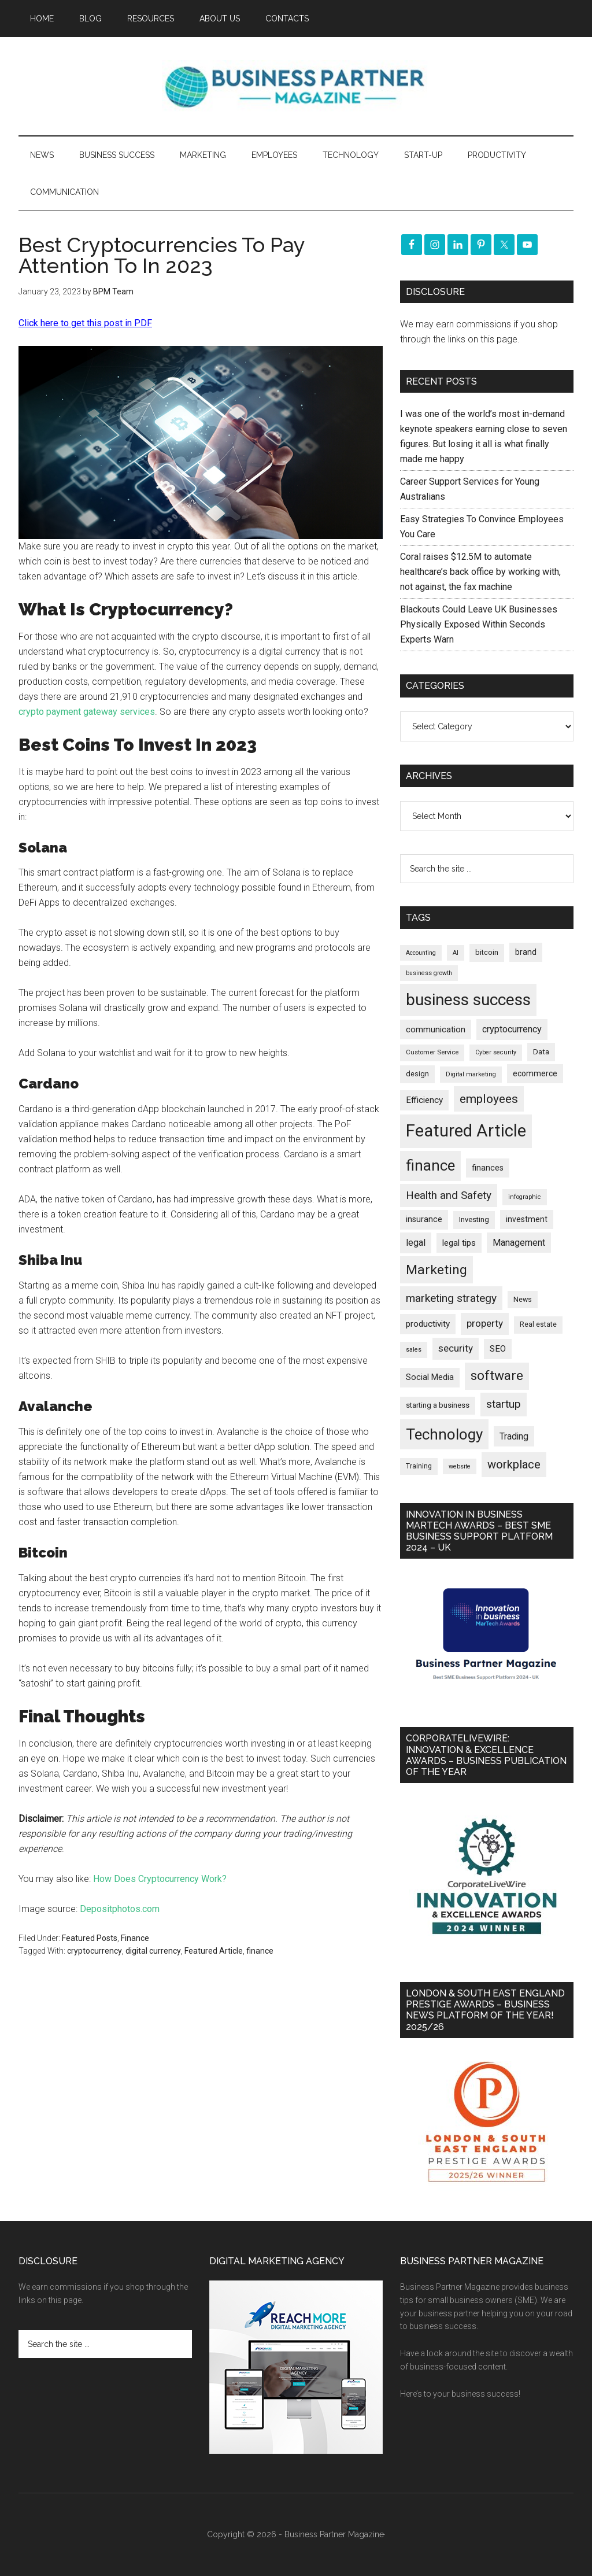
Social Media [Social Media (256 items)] (430, 1377)
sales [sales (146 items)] (413, 1349)
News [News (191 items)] (522, 1299)
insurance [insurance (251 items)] (424, 1219)
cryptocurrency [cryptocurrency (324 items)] (512, 1029)
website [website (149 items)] (460, 1466)
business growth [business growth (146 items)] (429, 973)
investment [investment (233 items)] (526, 1219)
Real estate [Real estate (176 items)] (538, 1324)
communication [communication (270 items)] (435, 1029)
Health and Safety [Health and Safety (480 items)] (448, 1195)
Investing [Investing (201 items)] (474, 1219)
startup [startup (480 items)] (503, 1404)
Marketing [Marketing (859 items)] (436, 1270)
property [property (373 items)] (485, 1323)
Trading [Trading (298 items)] (514, 1436)
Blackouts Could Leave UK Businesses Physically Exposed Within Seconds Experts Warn (478, 624)
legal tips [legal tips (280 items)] (459, 1243)
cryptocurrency (94, 1950)
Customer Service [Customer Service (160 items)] (432, 1052)
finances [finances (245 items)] (488, 1167)
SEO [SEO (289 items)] (498, 1349)
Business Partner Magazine (296, 86)
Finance (135, 1938)
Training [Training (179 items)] (419, 1466)
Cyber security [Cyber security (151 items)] (495, 1052)
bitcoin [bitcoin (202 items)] (486, 952)
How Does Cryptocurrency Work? (160, 1878)
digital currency (153, 1950)
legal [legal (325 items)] (416, 1242)
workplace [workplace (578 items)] (514, 1464)
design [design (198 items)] (417, 1073)
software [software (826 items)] (497, 1375)
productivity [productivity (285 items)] (428, 1324)
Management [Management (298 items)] (519, 1242)
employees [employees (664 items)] (489, 1098)
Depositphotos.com (120, 1908)
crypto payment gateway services (86, 711)
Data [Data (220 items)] (541, 1051)
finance (259, 1950)
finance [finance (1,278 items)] (430, 1165)
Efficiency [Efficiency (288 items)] (424, 1100)
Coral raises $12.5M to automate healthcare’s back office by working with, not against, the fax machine (480, 571)
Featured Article (213, 1950)
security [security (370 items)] (455, 1348)
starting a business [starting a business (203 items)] (437, 1405)
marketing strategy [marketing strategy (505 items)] (451, 1298)
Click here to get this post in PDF (85, 323)
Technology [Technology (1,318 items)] (444, 1434)
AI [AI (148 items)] (455, 953)
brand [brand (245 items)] (525, 952)
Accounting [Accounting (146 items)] (421, 953)
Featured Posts (89, 1938)
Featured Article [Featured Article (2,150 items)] (466, 1131)
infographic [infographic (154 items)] (524, 1197)
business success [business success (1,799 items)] (468, 999)
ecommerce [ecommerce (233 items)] (535, 1073)
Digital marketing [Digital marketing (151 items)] (471, 1074)
